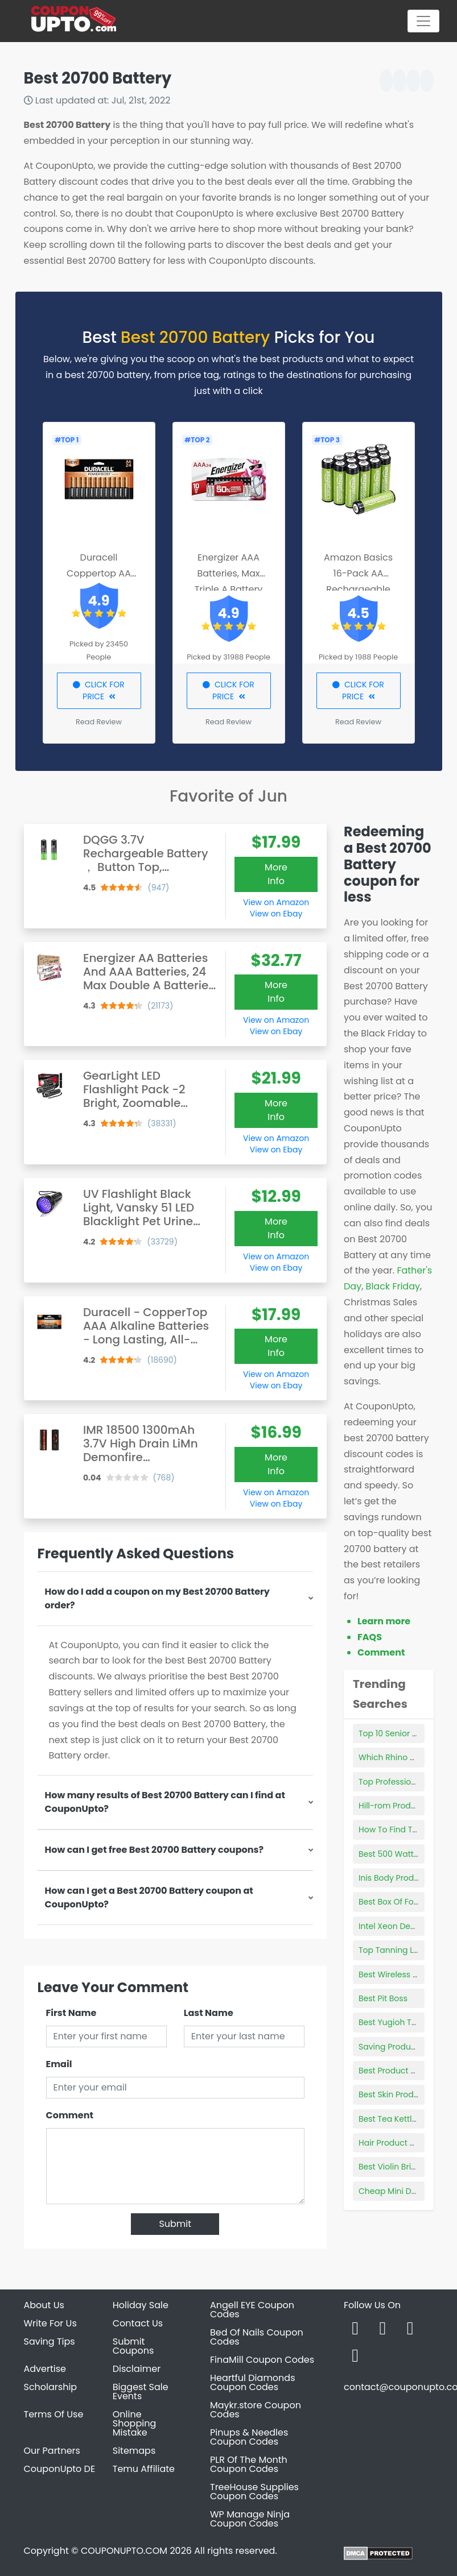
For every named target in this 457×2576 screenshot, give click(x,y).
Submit (175, 2223)
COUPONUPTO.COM (124, 2550)
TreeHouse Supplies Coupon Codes (254, 2491)
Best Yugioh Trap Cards (405, 2022)
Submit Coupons (133, 2346)
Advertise (45, 2368)
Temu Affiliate (144, 2468)
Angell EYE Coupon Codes (252, 2310)
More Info (276, 874)
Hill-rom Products (393, 1805)
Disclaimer (136, 2368)
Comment (69, 2115)
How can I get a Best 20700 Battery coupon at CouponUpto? (149, 1897)
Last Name (208, 2012)
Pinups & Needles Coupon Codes (249, 2437)
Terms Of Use (54, 2414)
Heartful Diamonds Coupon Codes (252, 2382)
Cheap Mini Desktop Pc (404, 2191)
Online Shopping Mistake (135, 2423)
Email (59, 2064)
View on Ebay (276, 913)
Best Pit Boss (383, 1998)
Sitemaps (134, 2450)
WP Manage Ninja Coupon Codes (250, 2519)
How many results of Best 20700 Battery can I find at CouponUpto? (165, 1802)
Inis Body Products (395, 1878)
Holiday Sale (140, 2305)
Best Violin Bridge (393, 2166)
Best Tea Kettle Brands (403, 2119)
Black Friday (393, 1286)
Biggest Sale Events (140, 2391)
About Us (44, 2305)
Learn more (383, 1621)
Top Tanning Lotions (398, 1950)
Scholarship (50, 2387)
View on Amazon (276, 902)
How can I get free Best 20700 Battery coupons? (154, 1849)
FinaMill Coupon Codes (262, 2359)
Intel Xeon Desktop (395, 1926)
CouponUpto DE (60, 2468)
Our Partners (52, 2450)
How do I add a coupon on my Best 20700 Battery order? (157, 1598)
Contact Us (138, 2323)
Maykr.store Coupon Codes (255, 2410)
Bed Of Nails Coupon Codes (256, 2337)
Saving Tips (49, 2341)
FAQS (369, 1637)
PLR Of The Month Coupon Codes (248, 2464)
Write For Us (50, 2323)
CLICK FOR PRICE (99, 690)
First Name (71, 2012)
